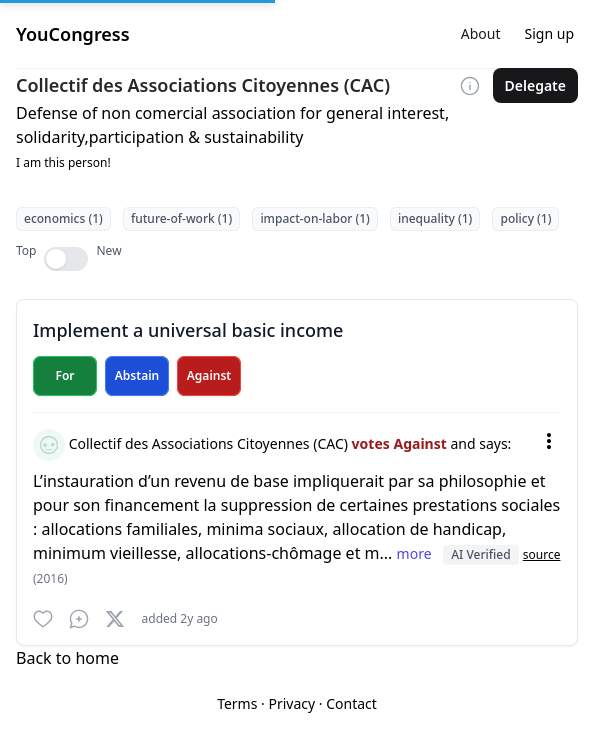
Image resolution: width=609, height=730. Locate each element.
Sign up (549, 33)
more (416, 553)
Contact (351, 703)
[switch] (66, 259)
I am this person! (63, 162)
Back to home (67, 658)
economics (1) (63, 218)
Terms (237, 703)
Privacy (291, 703)
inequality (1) (435, 218)
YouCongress (73, 34)
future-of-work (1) (181, 218)
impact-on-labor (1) (314, 218)
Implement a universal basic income (188, 330)
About (481, 33)
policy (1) (525, 218)
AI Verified (480, 554)
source (542, 554)
